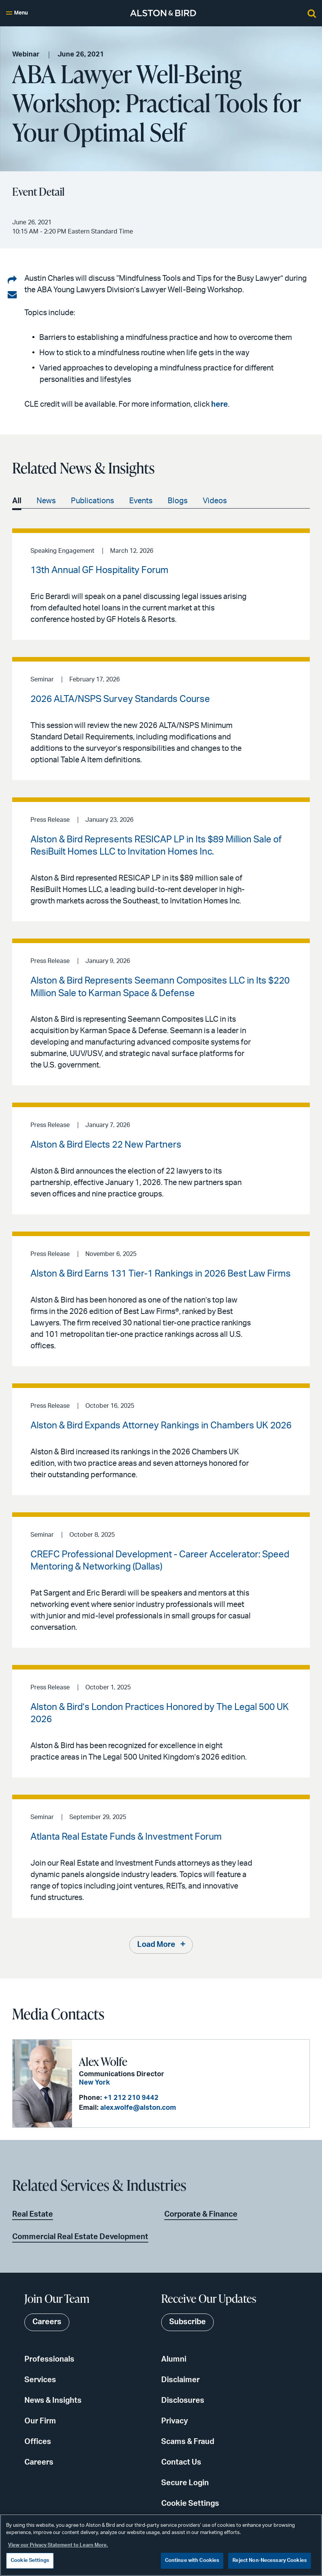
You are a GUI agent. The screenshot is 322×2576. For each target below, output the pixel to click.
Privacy (174, 2421)
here (219, 404)
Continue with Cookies (192, 2560)
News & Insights (53, 2400)
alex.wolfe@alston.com (137, 2107)
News (46, 501)
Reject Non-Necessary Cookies (269, 2560)
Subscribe (187, 2322)
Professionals (49, 2359)
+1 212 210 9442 (130, 2098)
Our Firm (40, 2421)
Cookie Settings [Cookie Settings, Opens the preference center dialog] (30, 2560)
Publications (92, 501)
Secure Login (185, 2483)
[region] (161, 2545)
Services (40, 2380)
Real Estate (32, 2214)
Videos (215, 501)
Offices (37, 2442)
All (16, 501)
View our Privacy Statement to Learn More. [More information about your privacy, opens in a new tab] (58, 2545)
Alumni (173, 2359)
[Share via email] (12, 294)
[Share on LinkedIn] (12, 280)
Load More (156, 1945)
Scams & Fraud (187, 2442)
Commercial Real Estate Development (80, 2237)
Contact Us (181, 2462)
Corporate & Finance (200, 2214)
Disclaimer (180, 2380)
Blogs (177, 501)
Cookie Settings (190, 2503)
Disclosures (182, 2400)
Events (140, 501)
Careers (38, 2462)
